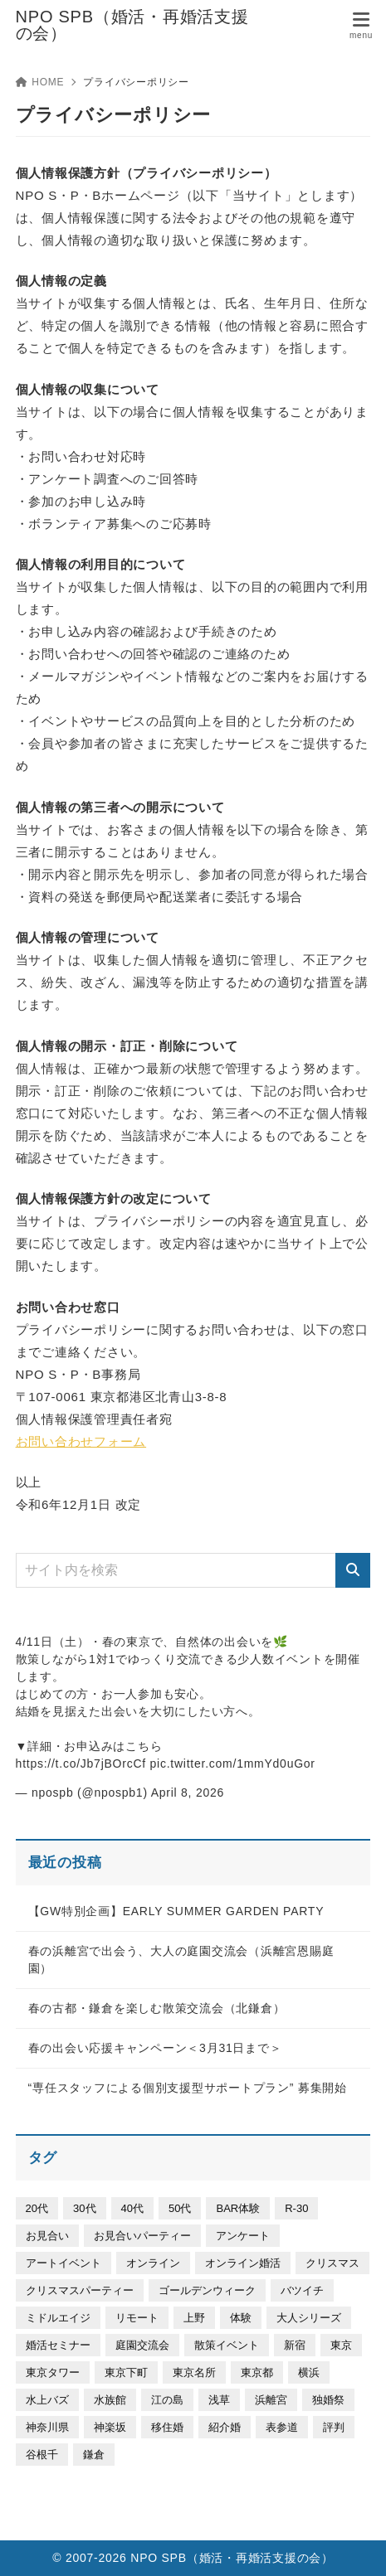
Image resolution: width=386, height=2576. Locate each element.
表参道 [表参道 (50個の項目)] (282, 2427)
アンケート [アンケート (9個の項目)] (243, 2235)
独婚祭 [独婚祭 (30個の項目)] (328, 2400)
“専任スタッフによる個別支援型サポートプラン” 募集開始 (187, 2087)
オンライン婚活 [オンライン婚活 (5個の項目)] (243, 2263)
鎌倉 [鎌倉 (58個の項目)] (94, 2454)
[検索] (352, 1570)
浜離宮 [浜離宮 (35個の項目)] (271, 2400)
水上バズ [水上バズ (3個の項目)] (47, 2400)
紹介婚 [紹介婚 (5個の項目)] (224, 2427)
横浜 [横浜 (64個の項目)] (309, 2372)
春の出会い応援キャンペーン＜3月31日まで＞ (155, 2047)
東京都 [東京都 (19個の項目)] (257, 2372)
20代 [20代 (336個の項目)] (37, 2208)
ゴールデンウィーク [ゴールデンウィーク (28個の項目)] (207, 2290)
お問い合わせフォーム (81, 1441)
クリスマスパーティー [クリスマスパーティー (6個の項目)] (80, 2290)
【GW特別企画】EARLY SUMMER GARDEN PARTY (176, 1911)
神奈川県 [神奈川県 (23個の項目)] (47, 2427)
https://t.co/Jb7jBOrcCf (81, 1763)
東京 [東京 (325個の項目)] (341, 2345)
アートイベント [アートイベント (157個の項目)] (63, 2263)
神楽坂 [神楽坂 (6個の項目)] (110, 2427)
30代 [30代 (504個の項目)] (84, 2208)
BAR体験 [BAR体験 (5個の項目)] (238, 2208)
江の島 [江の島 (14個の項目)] (167, 2400)
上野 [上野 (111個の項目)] (194, 2318)
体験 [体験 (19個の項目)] (241, 2318)
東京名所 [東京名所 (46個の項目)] (194, 2372)
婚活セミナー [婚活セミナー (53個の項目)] (58, 2345)
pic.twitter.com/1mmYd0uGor (232, 1763)
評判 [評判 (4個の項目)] (333, 2427)
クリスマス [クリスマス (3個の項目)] (332, 2263)
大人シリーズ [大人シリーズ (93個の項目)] (308, 2318)
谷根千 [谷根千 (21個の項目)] (42, 2454)
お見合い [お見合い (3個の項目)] (47, 2235)
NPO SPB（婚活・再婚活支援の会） (132, 24)
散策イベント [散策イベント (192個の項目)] (226, 2345)
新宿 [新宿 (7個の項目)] (294, 2345)
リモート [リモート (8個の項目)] (137, 2318)
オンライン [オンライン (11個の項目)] (153, 2263)
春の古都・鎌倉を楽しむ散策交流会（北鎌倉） (157, 2008)
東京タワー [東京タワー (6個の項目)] (53, 2372)
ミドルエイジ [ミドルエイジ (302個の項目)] (58, 2318)
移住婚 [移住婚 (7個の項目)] (167, 2427)
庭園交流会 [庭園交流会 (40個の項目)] (142, 2345)
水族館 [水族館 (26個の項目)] (110, 2400)
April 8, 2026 (187, 1792)
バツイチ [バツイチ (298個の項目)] (302, 2290)
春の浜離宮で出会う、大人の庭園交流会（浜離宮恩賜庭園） (181, 1959)
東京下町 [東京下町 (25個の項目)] (126, 2372)
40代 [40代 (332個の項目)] (132, 2208)
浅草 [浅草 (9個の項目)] (219, 2400)
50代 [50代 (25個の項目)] (180, 2208)
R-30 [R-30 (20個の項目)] (296, 2208)
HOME (40, 82)
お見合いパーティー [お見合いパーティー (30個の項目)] (142, 2235)
